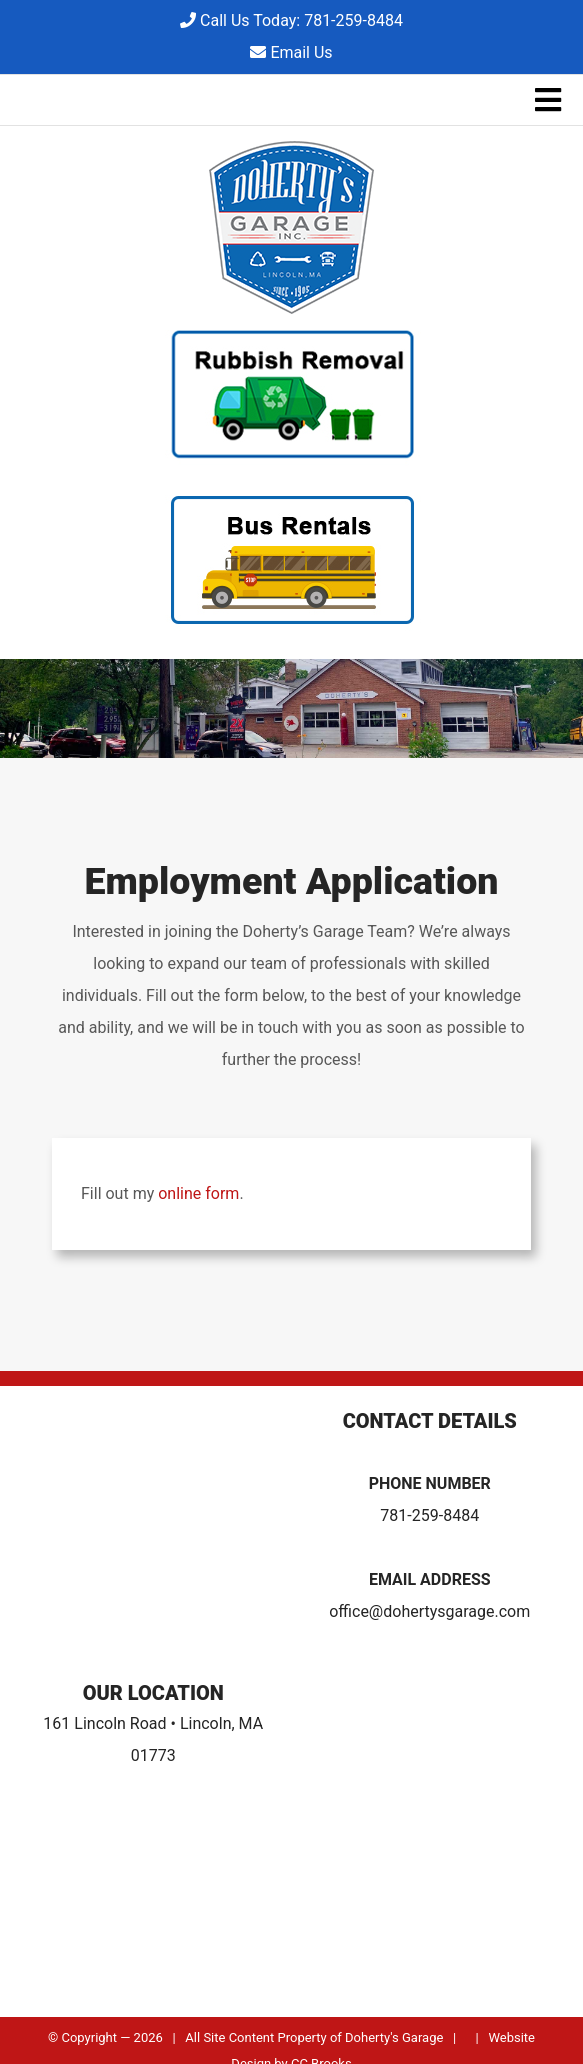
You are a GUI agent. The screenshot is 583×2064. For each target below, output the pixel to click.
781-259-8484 (429, 1515)
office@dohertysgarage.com (429, 1611)
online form (198, 1193)
